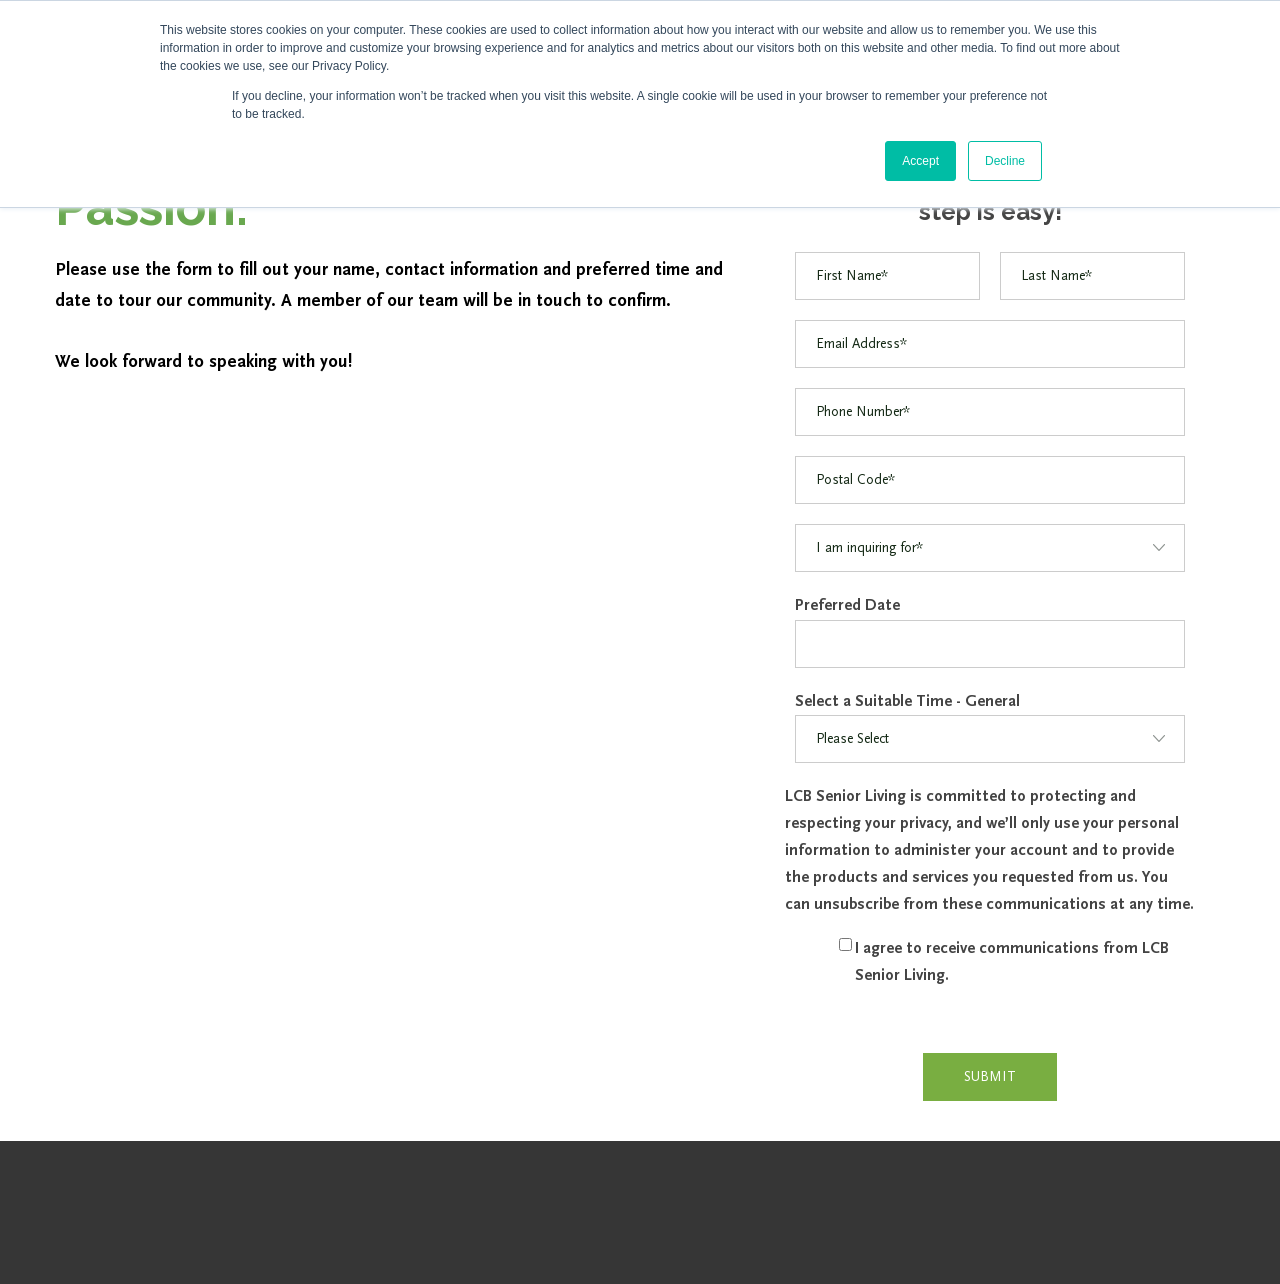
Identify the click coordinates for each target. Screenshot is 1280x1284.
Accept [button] (920, 161)
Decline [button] (1005, 161)
